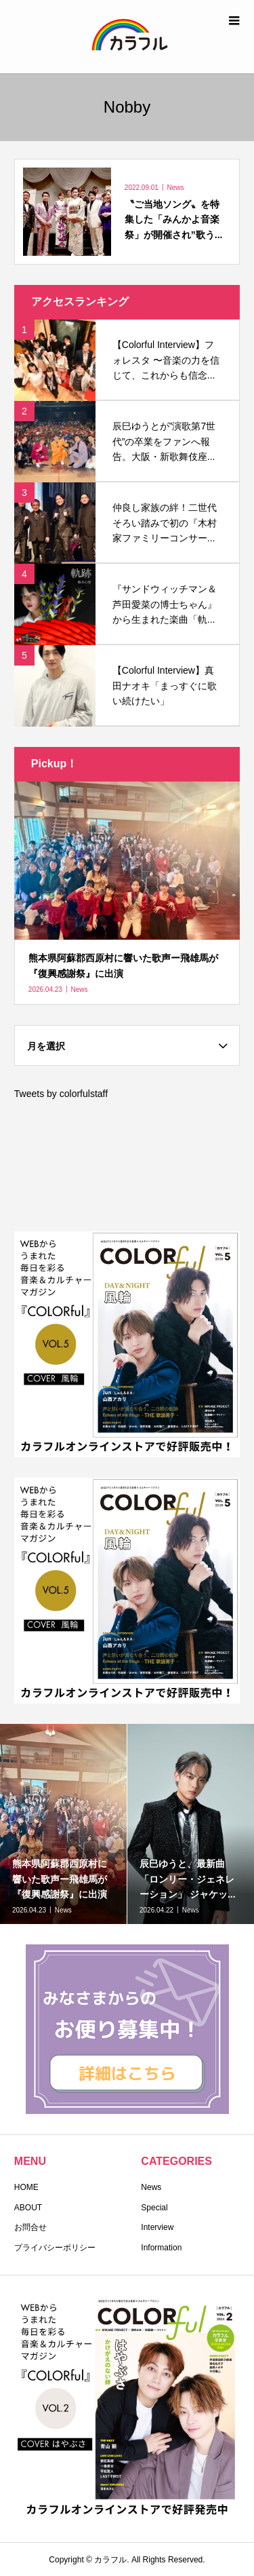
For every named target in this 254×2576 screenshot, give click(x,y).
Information (161, 2247)
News (151, 2187)
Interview (157, 2227)
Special (154, 2207)
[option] (63, 1824)
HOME (26, 2187)
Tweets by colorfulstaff (61, 1093)
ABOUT (28, 2207)
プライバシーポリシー (55, 2247)
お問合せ (30, 2227)
